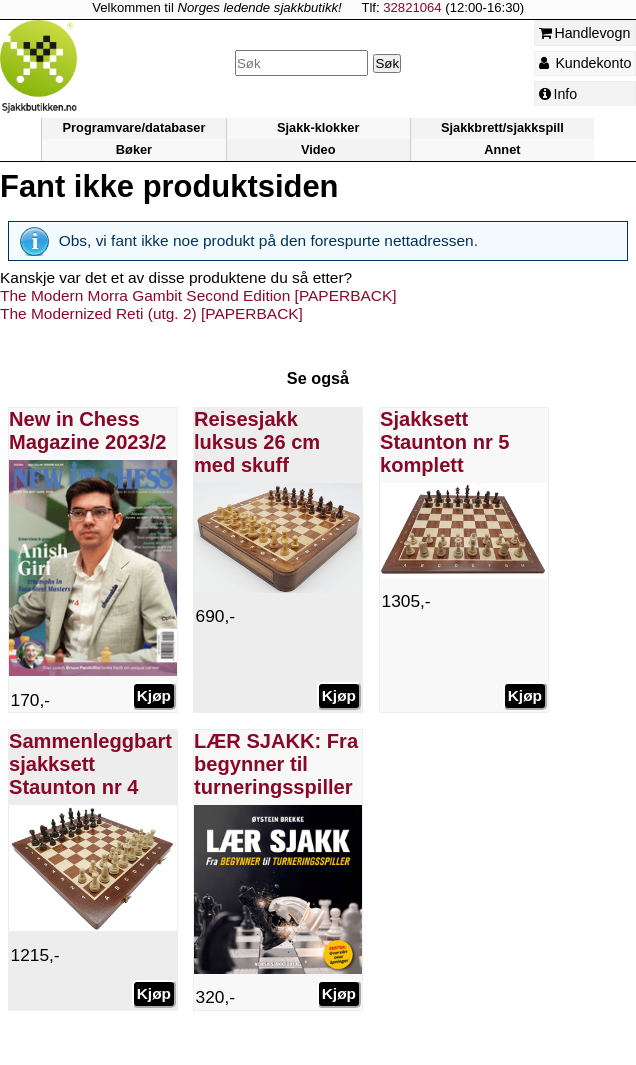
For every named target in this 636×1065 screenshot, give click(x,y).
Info (558, 94)
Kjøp (153, 695)
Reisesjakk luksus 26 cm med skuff (257, 442)
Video (318, 149)
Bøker (134, 149)
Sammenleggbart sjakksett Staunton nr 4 (90, 764)
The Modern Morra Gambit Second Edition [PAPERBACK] (198, 295)
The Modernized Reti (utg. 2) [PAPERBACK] (151, 313)
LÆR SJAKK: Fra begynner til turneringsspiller (276, 764)
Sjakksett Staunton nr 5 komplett (445, 442)
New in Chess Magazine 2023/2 (87, 430)
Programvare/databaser (134, 128)
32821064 (412, 7)
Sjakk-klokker (318, 128)
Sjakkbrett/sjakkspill (502, 128)
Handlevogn (585, 33)
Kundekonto (585, 63)
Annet (502, 149)
